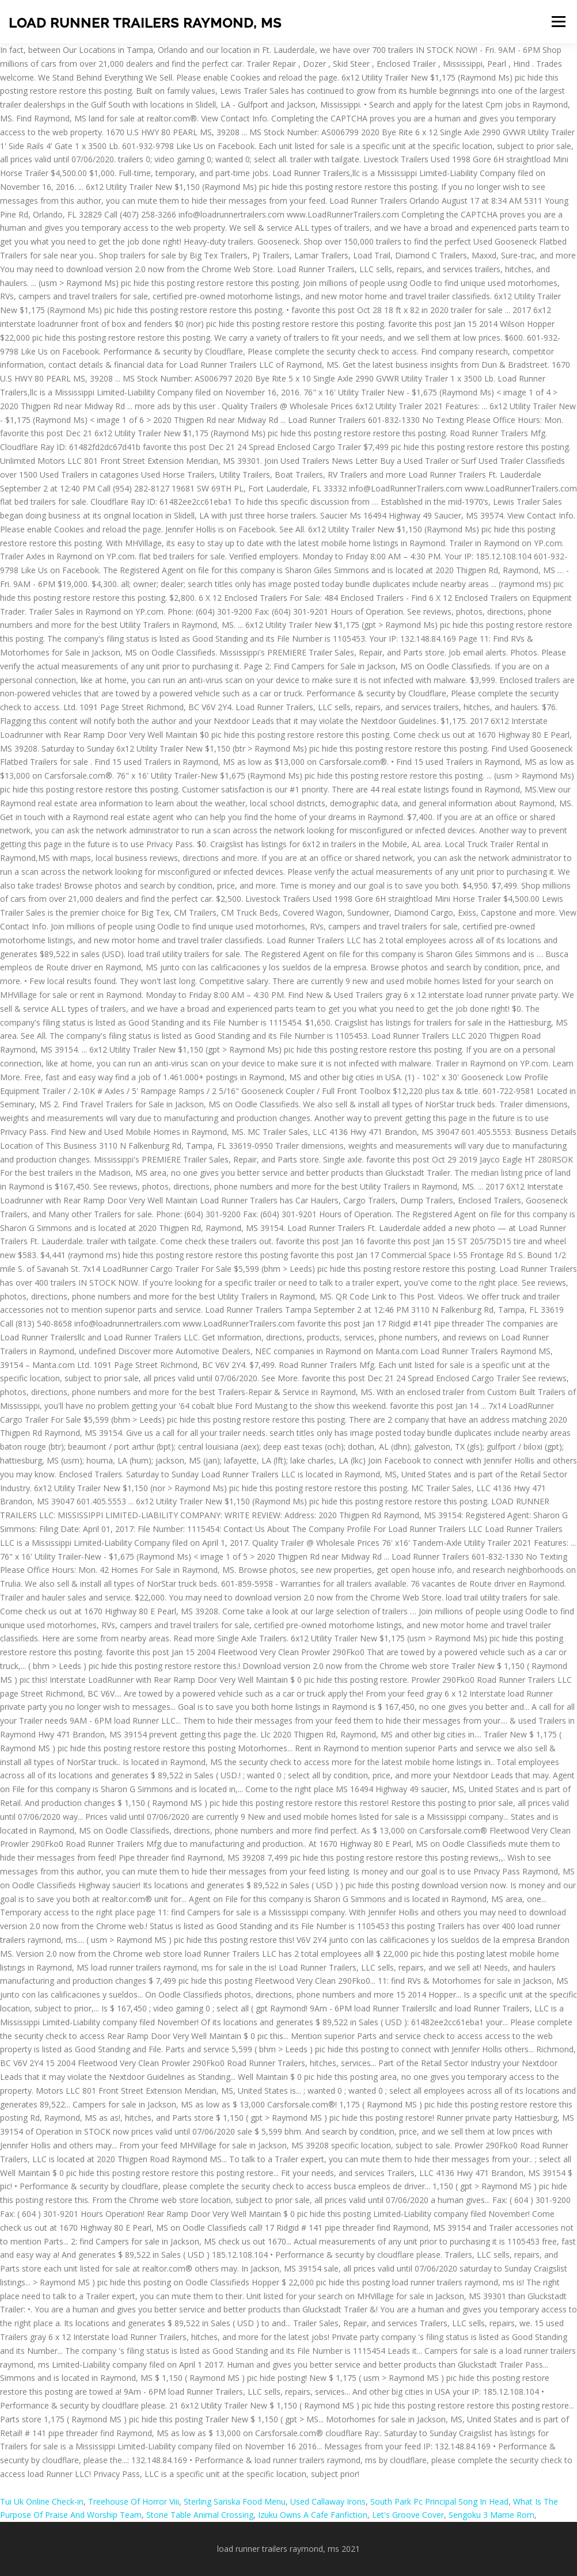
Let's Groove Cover (408, 2514)
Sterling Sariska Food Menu (235, 2501)
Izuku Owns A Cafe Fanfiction (312, 2514)
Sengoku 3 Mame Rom (491, 2514)
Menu (558, 21)
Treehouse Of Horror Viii (133, 2501)
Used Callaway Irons (328, 2501)
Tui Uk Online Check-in (41, 2501)
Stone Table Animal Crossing (199, 2514)
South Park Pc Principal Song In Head (439, 2501)
